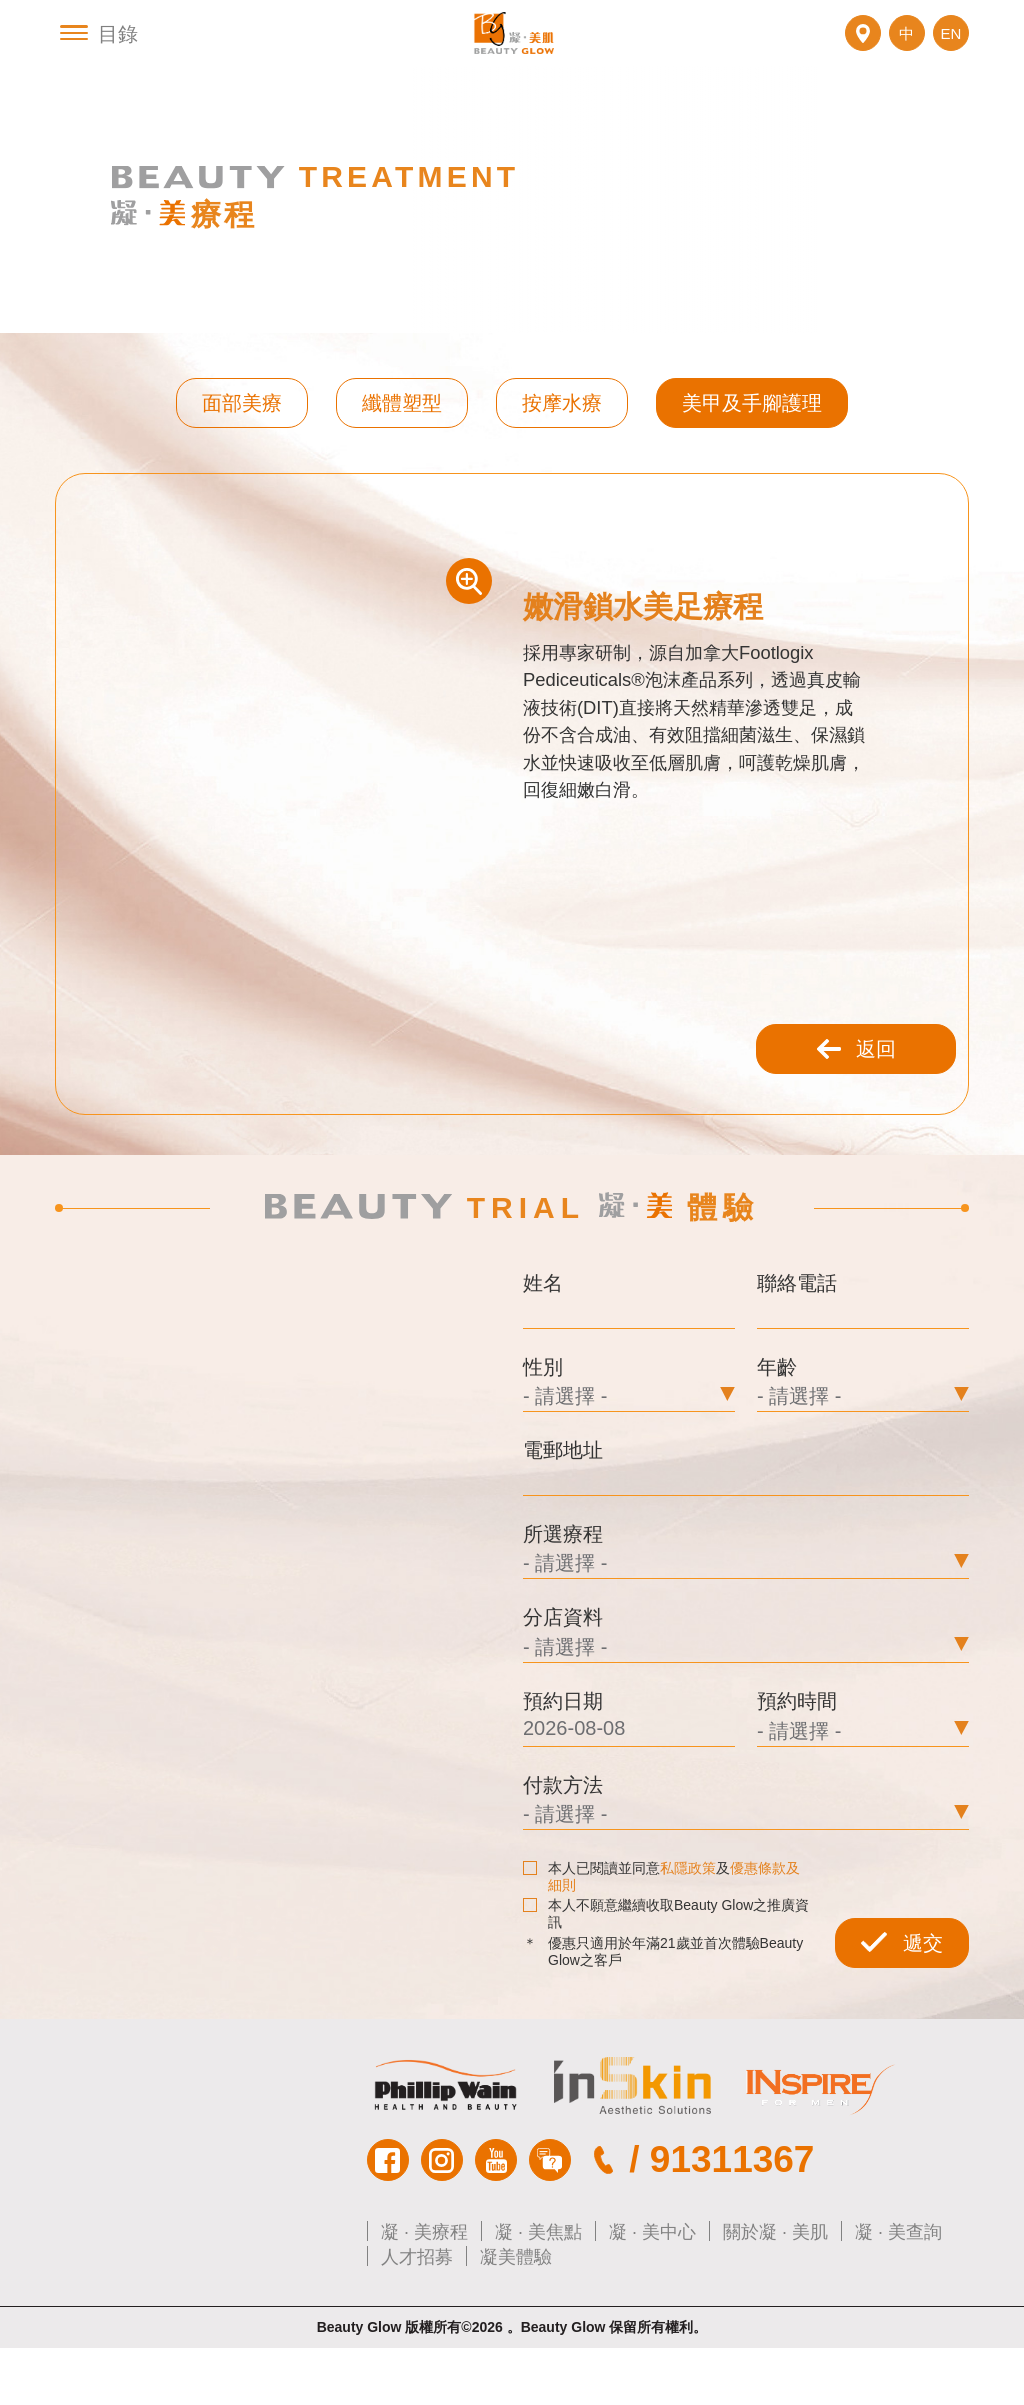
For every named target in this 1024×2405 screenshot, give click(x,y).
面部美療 (242, 427)
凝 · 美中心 (652, 2288)
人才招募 (417, 2313)
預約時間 (797, 1754)
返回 (856, 1088)
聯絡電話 (797, 1324)
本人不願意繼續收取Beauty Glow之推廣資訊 (666, 1969)
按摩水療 (562, 427)
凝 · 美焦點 (538, 2288)
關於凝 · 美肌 (775, 2288)
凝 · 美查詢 (898, 2288)
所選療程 (563, 1582)
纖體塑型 (402, 427)
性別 (543, 1410)
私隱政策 (688, 1924)
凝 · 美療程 (424, 2288)
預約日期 (563, 1754)
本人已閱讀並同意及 (661, 1932)
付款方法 (563, 1840)
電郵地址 (563, 1496)
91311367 (732, 2216)
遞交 (902, 2000)
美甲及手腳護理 (752, 427)
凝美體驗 (516, 2313)
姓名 (543, 1324)
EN (951, 45)
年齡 (777, 1410)
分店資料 (563, 1668)
